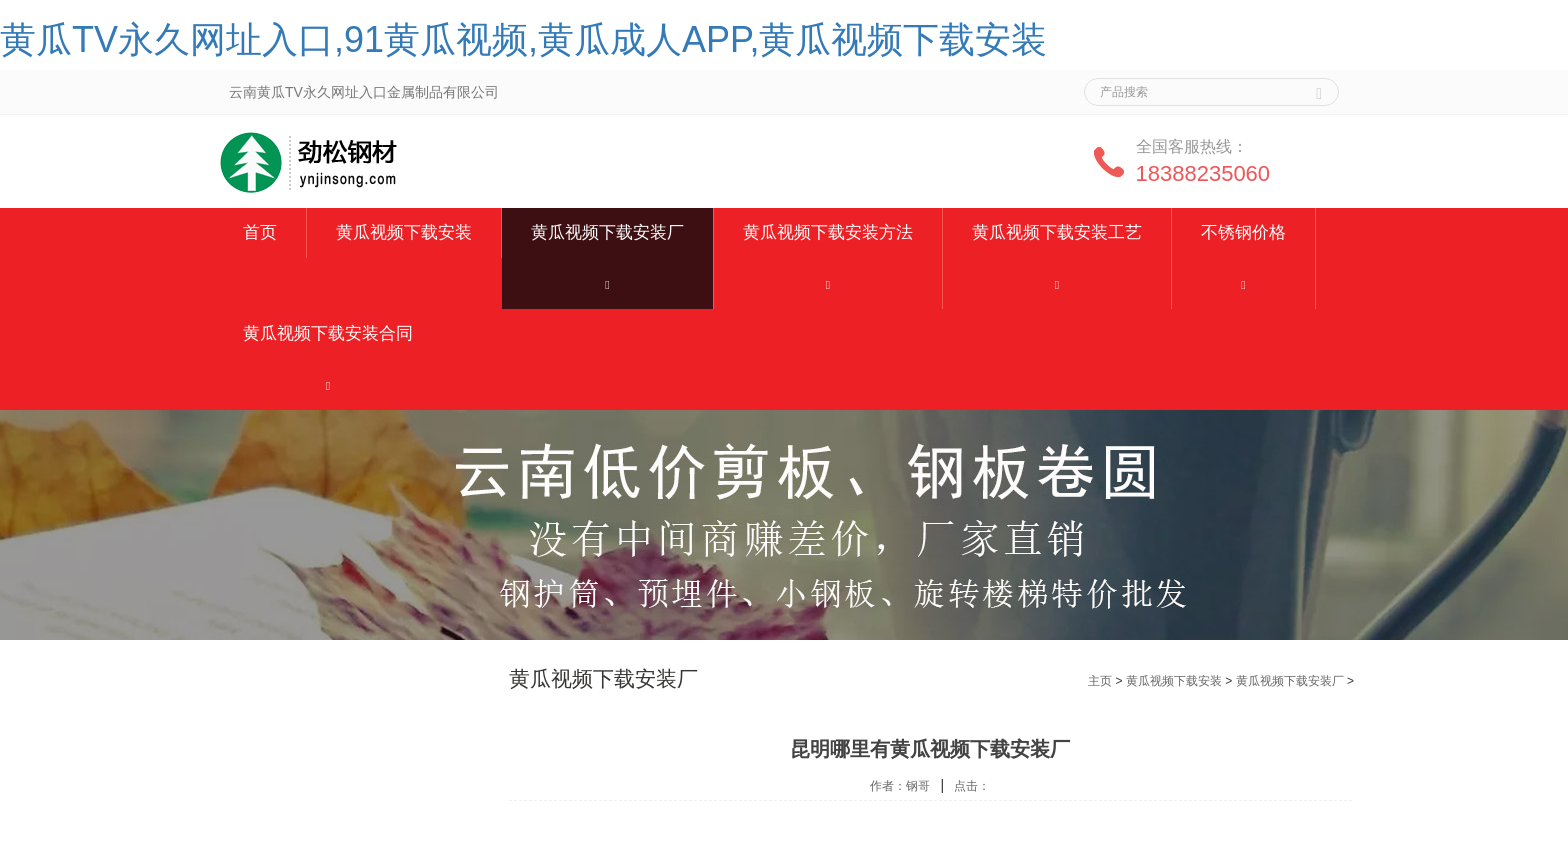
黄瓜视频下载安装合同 (328, 333)
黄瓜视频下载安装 (404, 232)
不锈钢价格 (1243, 232)
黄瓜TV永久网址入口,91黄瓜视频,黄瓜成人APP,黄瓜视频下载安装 (523, 39)
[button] (607, 283)
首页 (260, 232)
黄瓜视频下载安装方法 (828, 232)
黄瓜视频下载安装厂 (607, 232)
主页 (1100, 681)
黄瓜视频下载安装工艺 (1057, 232)
